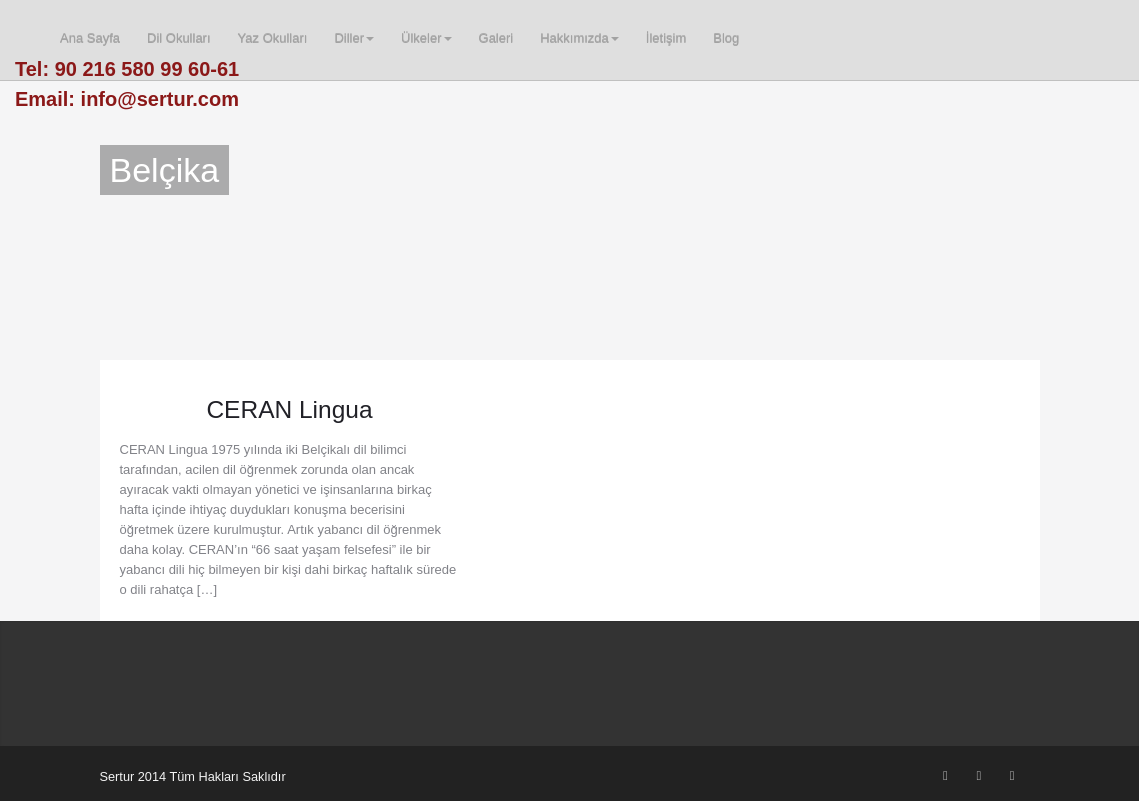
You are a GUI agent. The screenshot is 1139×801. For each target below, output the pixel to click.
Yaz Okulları (273, 38)
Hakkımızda (579, 38)
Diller (354, 38)
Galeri (496, 38)
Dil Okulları (179, 38)
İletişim (666, 38)
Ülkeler (426, 38)
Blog (726, 38)
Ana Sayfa (90, 38)
